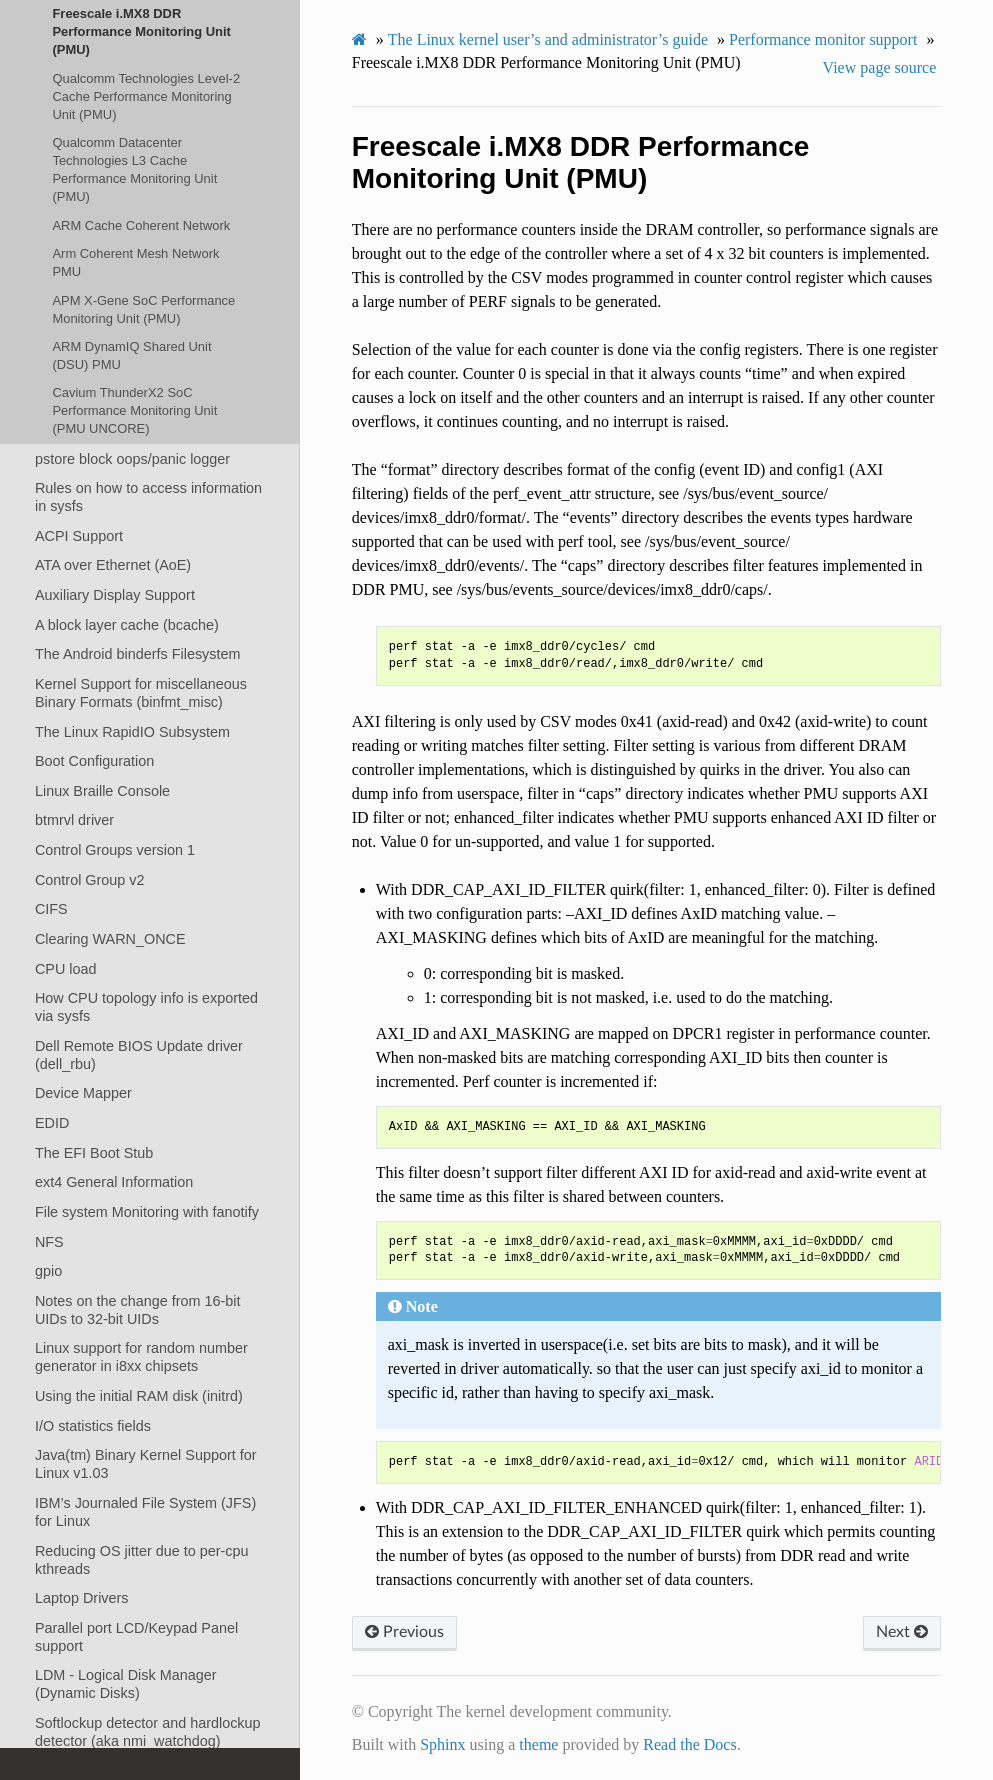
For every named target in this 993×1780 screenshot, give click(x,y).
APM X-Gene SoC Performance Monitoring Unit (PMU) (143, 309)
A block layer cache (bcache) (127, 625)
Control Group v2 (90, 880)
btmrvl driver (74, 820)
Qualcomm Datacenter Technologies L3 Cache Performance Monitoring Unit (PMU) (134, 169)
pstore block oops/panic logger (132, 459)
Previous (404, 1632)
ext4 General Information (114, 1182)
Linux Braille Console (102, 791)
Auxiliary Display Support (115, 595)
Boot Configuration (94, 761)
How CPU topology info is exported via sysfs (146, 1007)
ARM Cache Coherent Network (141, 225)
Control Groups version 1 (115, 850)
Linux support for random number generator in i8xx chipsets (141, 1357)
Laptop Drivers (82, 1598)
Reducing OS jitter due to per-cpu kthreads (142, 1560)
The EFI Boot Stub (94, 1153)
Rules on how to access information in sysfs (148, 497)
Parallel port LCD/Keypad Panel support (136, 1637)
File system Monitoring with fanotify (147, 1212)
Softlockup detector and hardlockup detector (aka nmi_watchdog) (148, 1732)
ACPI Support (79, 536)
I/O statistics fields (93, 1426)
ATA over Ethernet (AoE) (113, 565)
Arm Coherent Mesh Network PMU (135, 262)
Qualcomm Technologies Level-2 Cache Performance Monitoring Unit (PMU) (146, 96)
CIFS (51, 909)
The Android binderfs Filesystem (138, 654)
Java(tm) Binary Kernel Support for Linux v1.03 (146, 1464)
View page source (880, 67)
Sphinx (442, 1744)
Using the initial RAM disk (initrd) (139, 1396)
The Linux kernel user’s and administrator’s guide (548, 39)
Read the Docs (689, 1744)
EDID (52, 1123)
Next (902, 1632)
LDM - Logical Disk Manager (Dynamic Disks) (126, 1684)
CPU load (66, 969)
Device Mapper (83, 1093)
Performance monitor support (823, 39)
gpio (48, 1271)
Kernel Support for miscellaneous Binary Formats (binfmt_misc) (141, 693)
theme (538, 1744)
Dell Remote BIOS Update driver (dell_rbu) (139, 1055)
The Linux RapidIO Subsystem (132, 732)
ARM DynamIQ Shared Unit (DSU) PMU (131, 355)
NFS (49, 1242)
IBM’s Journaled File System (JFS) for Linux (145, 1512)
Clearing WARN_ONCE (110, 939)
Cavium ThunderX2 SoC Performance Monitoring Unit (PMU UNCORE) (134, 410)
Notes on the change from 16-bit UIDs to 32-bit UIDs (138, 1310)
